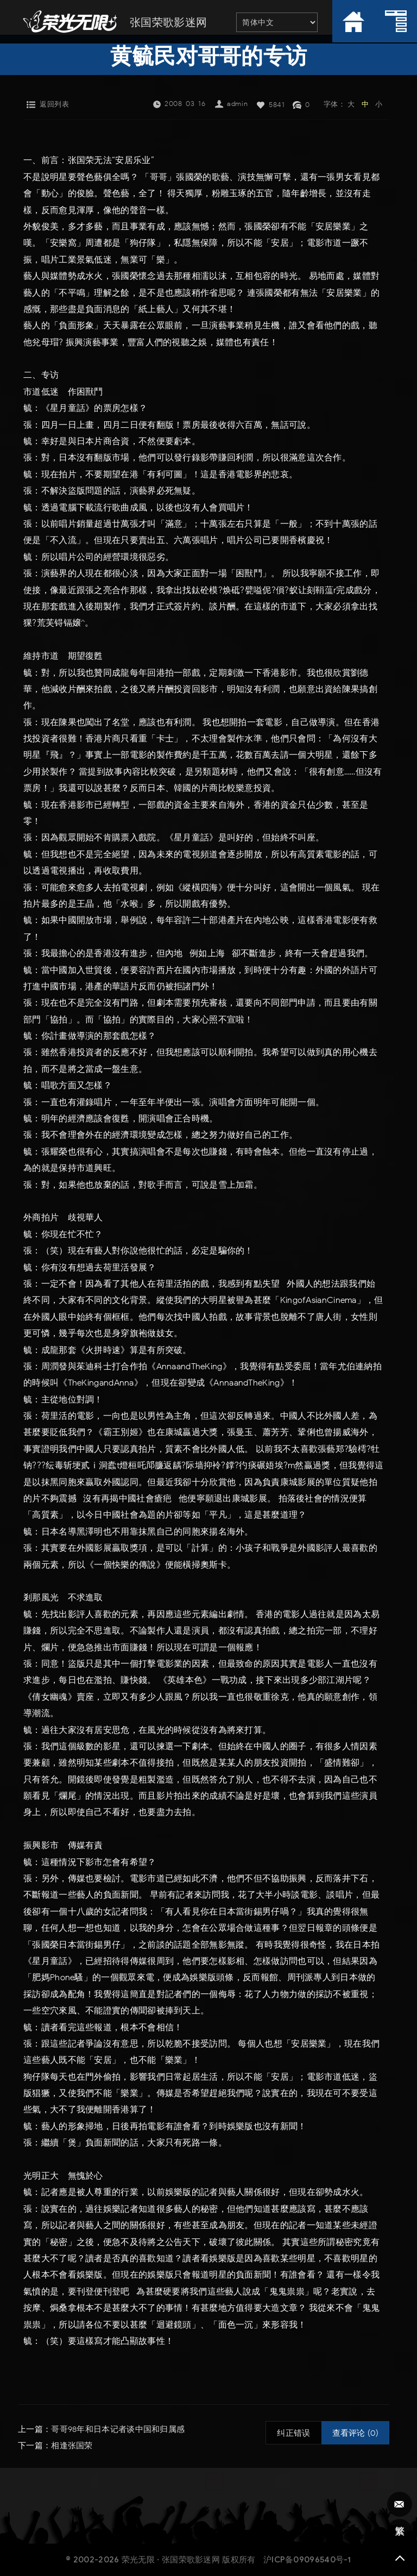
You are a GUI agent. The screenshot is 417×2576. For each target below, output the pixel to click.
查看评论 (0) (355, 2433)
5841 (277, 105)
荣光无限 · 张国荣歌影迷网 (171, 2559)
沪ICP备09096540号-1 (307, 2559)
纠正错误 (293, 2433)
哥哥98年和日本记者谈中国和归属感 (118, 2429)
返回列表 (54, 104)
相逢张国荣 (72, 2445)
